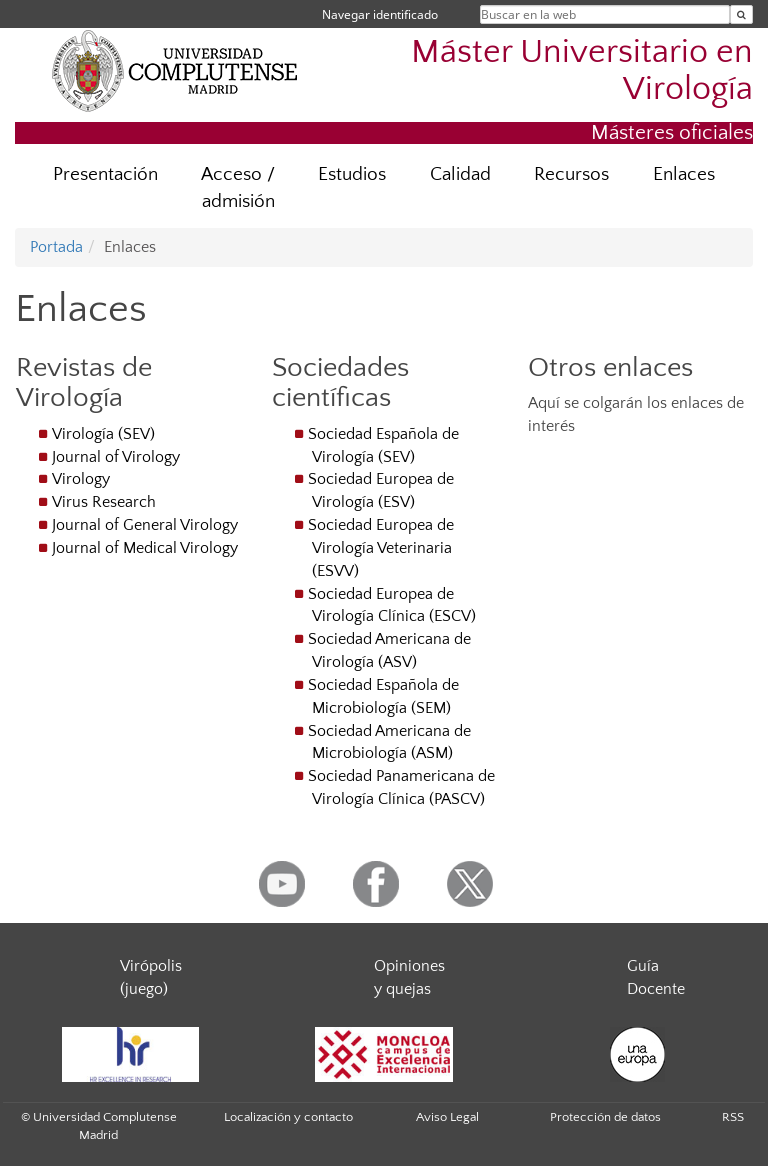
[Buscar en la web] (741, 14)
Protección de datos (605, 1117)
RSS (733, 1117)
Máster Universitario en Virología (582, 71)
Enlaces (684, 174)
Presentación (105, 174)
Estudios (352, 174)
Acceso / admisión (238, 188)
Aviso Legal (447, 1117)
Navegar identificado (380, 14)
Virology (81, 479)
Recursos (571, 174)
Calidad (460, 174)
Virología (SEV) (103, 434)
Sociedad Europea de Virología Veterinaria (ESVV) (381, 548)
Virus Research (104, 502)
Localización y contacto (288, 1117)
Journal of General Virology (145, 525)
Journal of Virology (116, 457)
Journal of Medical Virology (145, 548)
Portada (56, 247)
